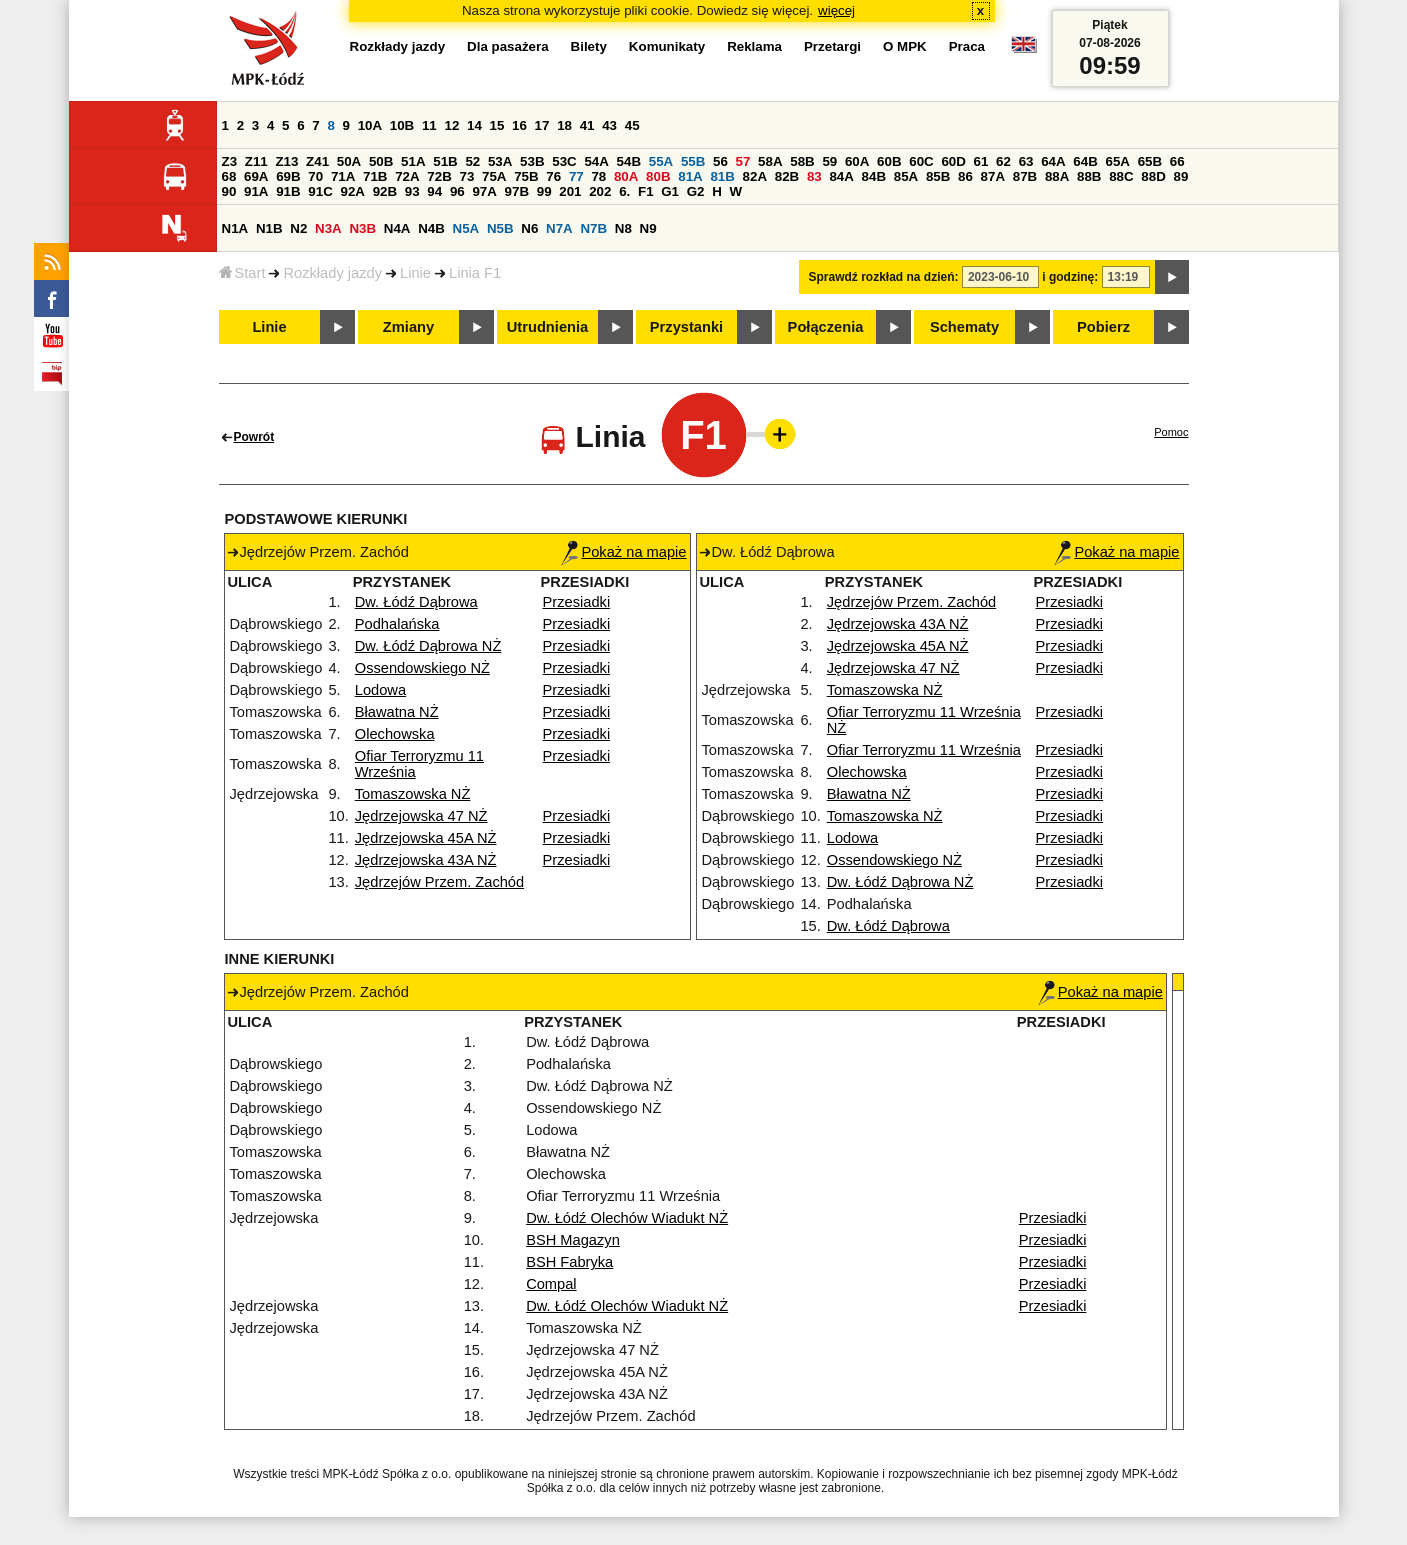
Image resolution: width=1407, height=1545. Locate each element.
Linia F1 (475, 273)
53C (564, 161)
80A (626, 176)
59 (829, 161)
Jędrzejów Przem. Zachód (439, 882)
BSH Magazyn (573, 1240)
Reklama (754, 46)
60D (953, 161)
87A (993, 176)
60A (857, 161)
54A (596, 161)
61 (981, 161)
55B (693, 161)
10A (370, 125)
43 (609, 125)
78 (598, 176)
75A (494, 176)
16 (519, 125)
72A (407, 176)
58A (770, 161)
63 (1026, 161)
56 (720, 161)
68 (229, 176)
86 (965, 176)
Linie (415, 273)
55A (661, 161)
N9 (648, 228)
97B (517, 191)
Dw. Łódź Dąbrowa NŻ (428, 646)
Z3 (230, 161)
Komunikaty (667, 46)
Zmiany (408, 327)
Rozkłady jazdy (332, 273)
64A (1053, 161)
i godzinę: (1070, 277)
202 (600, 191)
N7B (593, 228)
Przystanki (686, 327)
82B (787, 176)
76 (553, 176)
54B (629, 161)
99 (544, 191)
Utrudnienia (547, 327)
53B (532, 161)
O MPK (905, 46)
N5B (500, 228)
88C (1121, 176)
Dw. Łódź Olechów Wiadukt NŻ (627, 1218)
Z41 (317, 161)
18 (564, 125)
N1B (269, 228)
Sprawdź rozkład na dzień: (884, 277)
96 (457, 191)
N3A (328, 228)
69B (288, 176)
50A (349, 161)
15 (497, 125)
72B (439, 176)
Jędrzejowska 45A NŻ (426, 838)
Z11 (256, 161)
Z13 (286, 161)
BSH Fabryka (569, 1262)
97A (484, 191)
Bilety (589, 46)
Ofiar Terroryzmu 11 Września (924, 750)
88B (1089, 176)
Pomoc (1171, 432)
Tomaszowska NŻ (413, 794)
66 (1177, 161)
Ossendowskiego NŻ (422, 668)
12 (451, 125)
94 (434, 191)
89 (1181, 176)
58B (802, 161)
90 (229, 191)
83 (814, 176)
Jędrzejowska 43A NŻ (426, 860)
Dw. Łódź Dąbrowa (416, 602)
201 (570, 191)
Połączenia (826, 327)
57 (743, 161)
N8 (623, 228)
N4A (397, 228)
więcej (836, 10)
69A (256, 176)
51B (445, 161)
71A (343, 176)
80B (658, 176)
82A (755, 176)
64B (1085, 161)
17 (542, 125)
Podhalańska (397, 624)
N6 (529, 228)
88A (1057, 176)
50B (381, 161)
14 (474, 125)
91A (256, 191)
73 (467, 176)
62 (1003, 161)
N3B (362, 228)
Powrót (254, 437)
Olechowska (395, 734)
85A (906, 176)
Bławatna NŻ (397, 712)
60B (889, 161)
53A (500, 161)
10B (402, 125)
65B (1150, 161)
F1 (646, 191)
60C (921, 161)
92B (385, 191)
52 (472, 161)
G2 (696, 191)
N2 (298, 228)
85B (938, 176)
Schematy (964, 327)
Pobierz (1103, 327)
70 (315, 176)
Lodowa (380, 690)
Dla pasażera (508, 46)
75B (526, 176)
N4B (431, 228)
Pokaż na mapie (623, 552)
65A (1117, 161)
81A (690, 176)
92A (353, 191)
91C (320, 191)
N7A (559, 228)
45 (632, 125)
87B (1025, 176)
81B (722, 176)
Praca (967, 46)
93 (412, 191)
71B (375, 176)
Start (242, 273)
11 (429, 125)
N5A (466, 228)
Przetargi (832, 46)
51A (413, 161)
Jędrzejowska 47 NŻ (421, 816)
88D (1153, 176)
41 (587, 125)
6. (624, 191)
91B (288, 191)
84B (874, 176)
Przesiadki (577, 602)
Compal (551, 1284)
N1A (235, 228)
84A (841, 176)
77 (576, 176)
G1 (670, 191)
